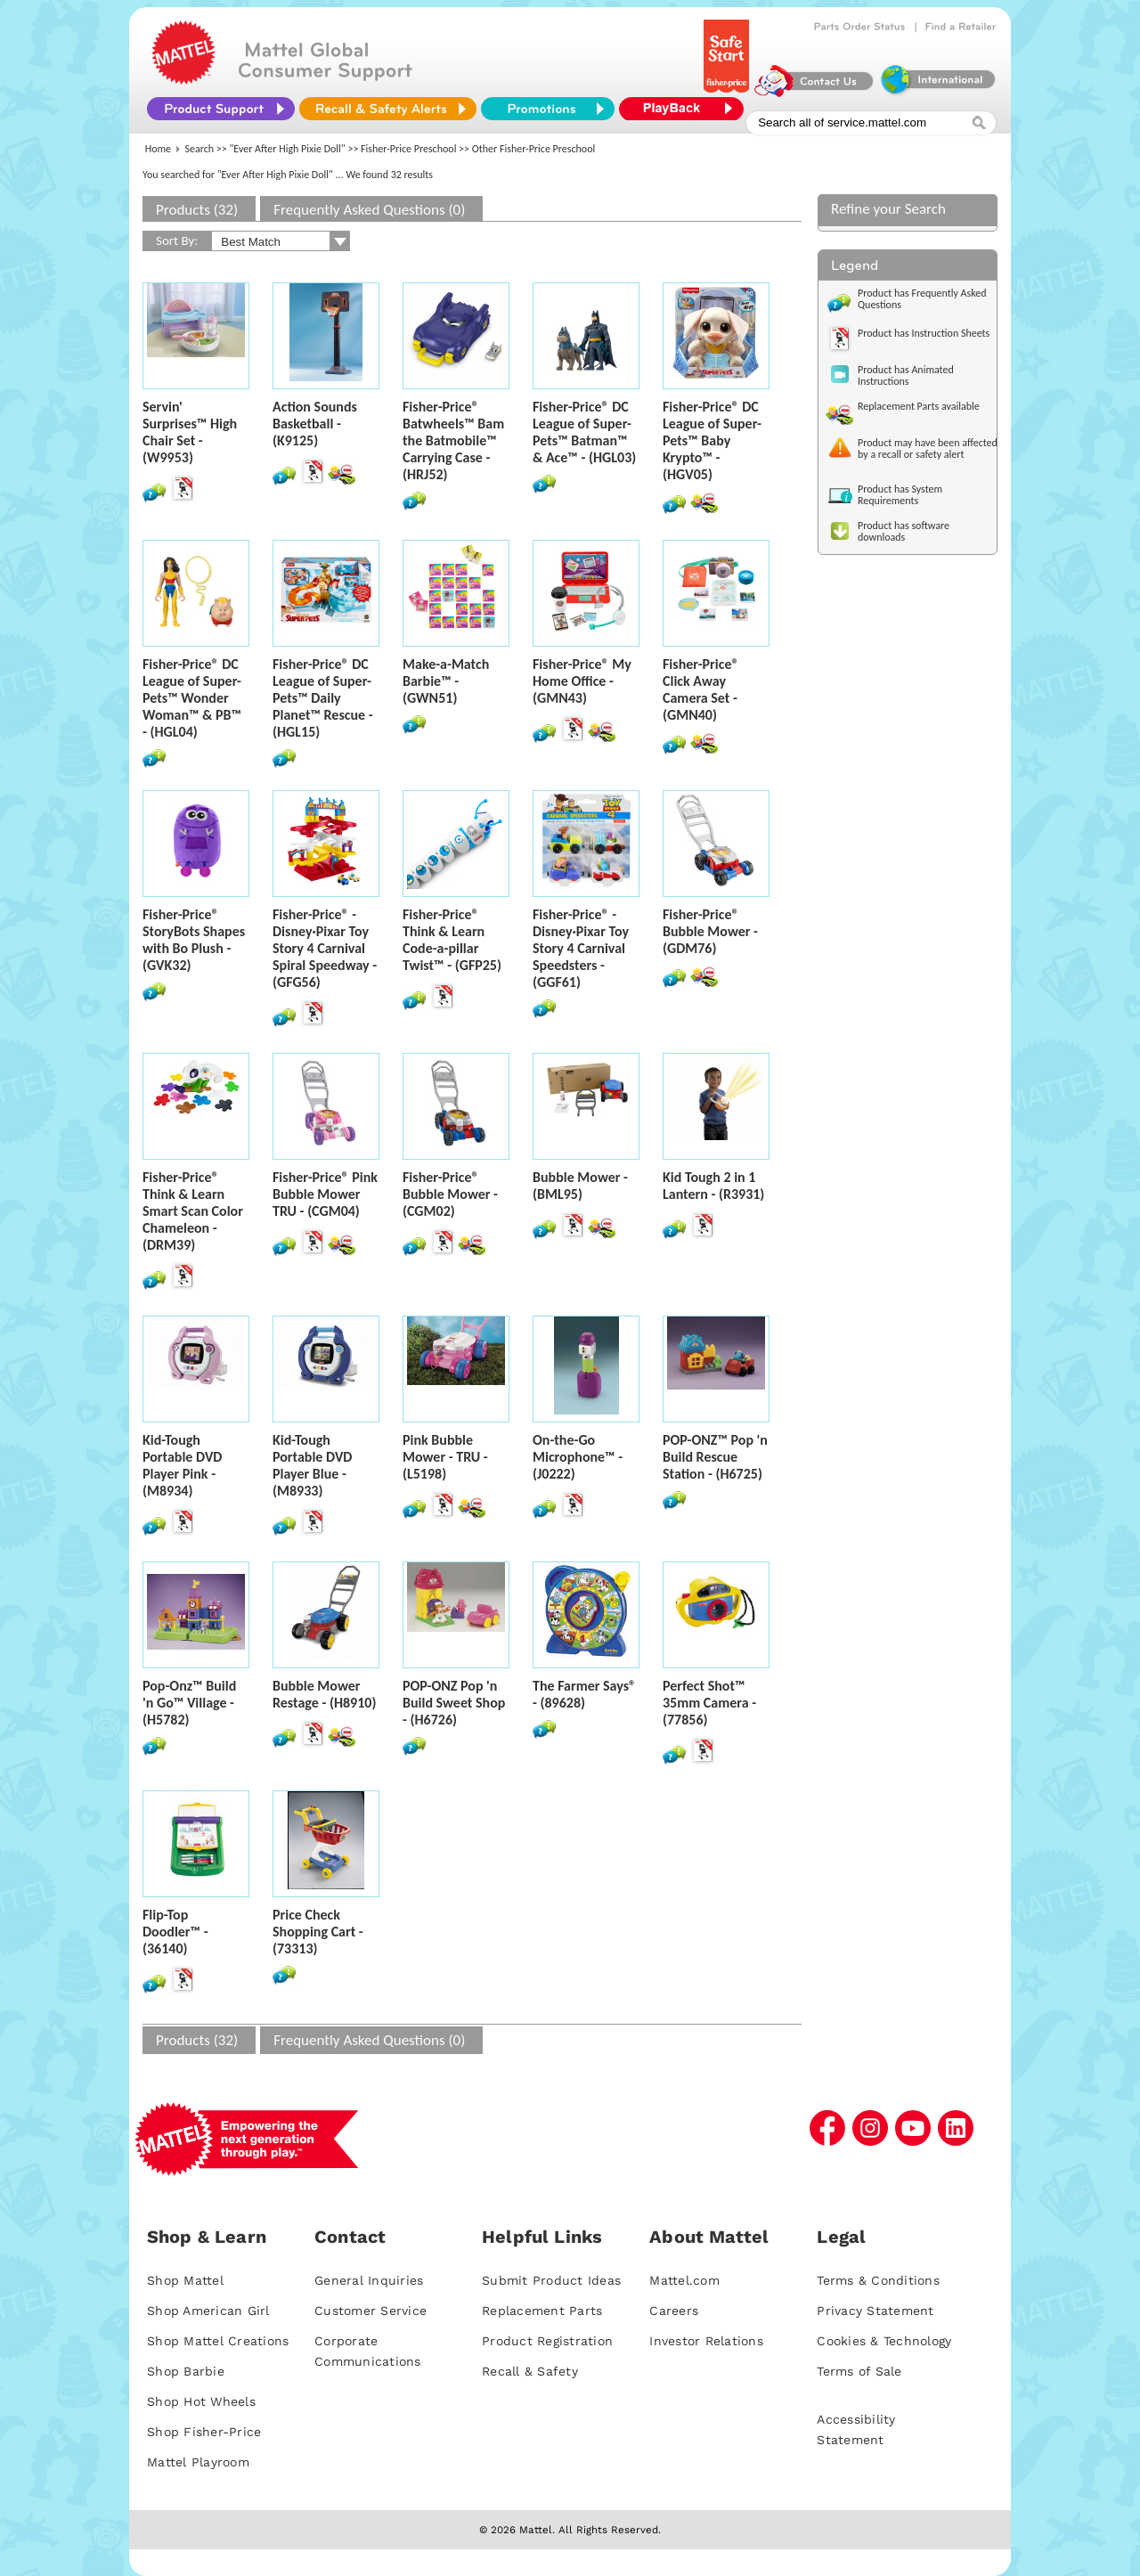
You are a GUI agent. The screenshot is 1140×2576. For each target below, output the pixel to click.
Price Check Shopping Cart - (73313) (318, 1931)
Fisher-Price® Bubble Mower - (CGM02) (450, 1194)
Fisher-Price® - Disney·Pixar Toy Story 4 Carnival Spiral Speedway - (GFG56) (325, 948)
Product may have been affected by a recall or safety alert (928, 448)
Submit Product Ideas (551, 2280)
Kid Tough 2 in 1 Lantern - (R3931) (713, 1185)
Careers (673, 2310)
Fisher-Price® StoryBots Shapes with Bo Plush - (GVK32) (193, 940)
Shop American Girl (208, 2310)
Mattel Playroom (198, 2462)
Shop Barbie (185, 2371)
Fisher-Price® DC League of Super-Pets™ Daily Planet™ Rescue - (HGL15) (323, 698)
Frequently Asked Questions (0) (369, 209)
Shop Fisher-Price (204, 2432)
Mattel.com (684, 2280)
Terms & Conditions (878, 2280)
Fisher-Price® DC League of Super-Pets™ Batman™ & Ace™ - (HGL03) (584, 432)
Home (158, 149)
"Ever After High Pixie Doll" (288, 149)
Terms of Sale (859, 2371)
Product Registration (547, 2341)
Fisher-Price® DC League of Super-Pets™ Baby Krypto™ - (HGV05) (712, 440)
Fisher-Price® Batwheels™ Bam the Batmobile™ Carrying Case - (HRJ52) (453, 440)
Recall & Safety (530, 2371)
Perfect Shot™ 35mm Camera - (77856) (709, 1702)
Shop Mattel (185, 2280)
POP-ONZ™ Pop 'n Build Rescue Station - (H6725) (715, 1456)
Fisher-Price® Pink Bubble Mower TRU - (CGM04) (325, 1194)
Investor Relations (706, 2341)
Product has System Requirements (900, 495)
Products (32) (197, 209)
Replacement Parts (542, 2310)
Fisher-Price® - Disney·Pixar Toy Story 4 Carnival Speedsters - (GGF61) (581, 948)
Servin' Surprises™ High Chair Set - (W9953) (189, 432)
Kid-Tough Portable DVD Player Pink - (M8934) (182, 1465)
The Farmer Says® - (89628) (584, 1694)
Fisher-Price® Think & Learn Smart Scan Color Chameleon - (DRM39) (192, 1211)
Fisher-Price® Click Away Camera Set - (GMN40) (701, 689)
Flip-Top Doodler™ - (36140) (175, 1931)
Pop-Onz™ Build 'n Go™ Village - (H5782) (189, 1702)
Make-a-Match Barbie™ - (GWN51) (446, 681)
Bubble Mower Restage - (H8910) (324, 1694)
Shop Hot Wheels (201, 2401)
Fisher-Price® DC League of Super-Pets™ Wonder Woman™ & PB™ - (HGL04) (191, 698)
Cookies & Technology (884, 2341)
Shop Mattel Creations (218, 2341)
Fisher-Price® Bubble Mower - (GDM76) (710, 931)
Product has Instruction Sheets (923, 333)
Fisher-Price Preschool (408, 149)
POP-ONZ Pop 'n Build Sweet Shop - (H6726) (454, 1702)
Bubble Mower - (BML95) (580, 1185)
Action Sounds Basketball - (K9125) (315, 423)
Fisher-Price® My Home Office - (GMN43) (582, 681)
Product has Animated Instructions (906, 375)
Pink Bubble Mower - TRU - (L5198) (445, 1456)
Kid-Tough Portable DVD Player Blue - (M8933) (312, 1465)
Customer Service (370, 2310)
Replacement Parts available (919, 406)
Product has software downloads (903, 531)
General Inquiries (368, 2280)
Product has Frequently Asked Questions (922, 299)
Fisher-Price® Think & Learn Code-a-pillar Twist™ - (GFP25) (452, 940)
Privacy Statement (875, 2310)
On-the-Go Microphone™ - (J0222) (578, 1456)
